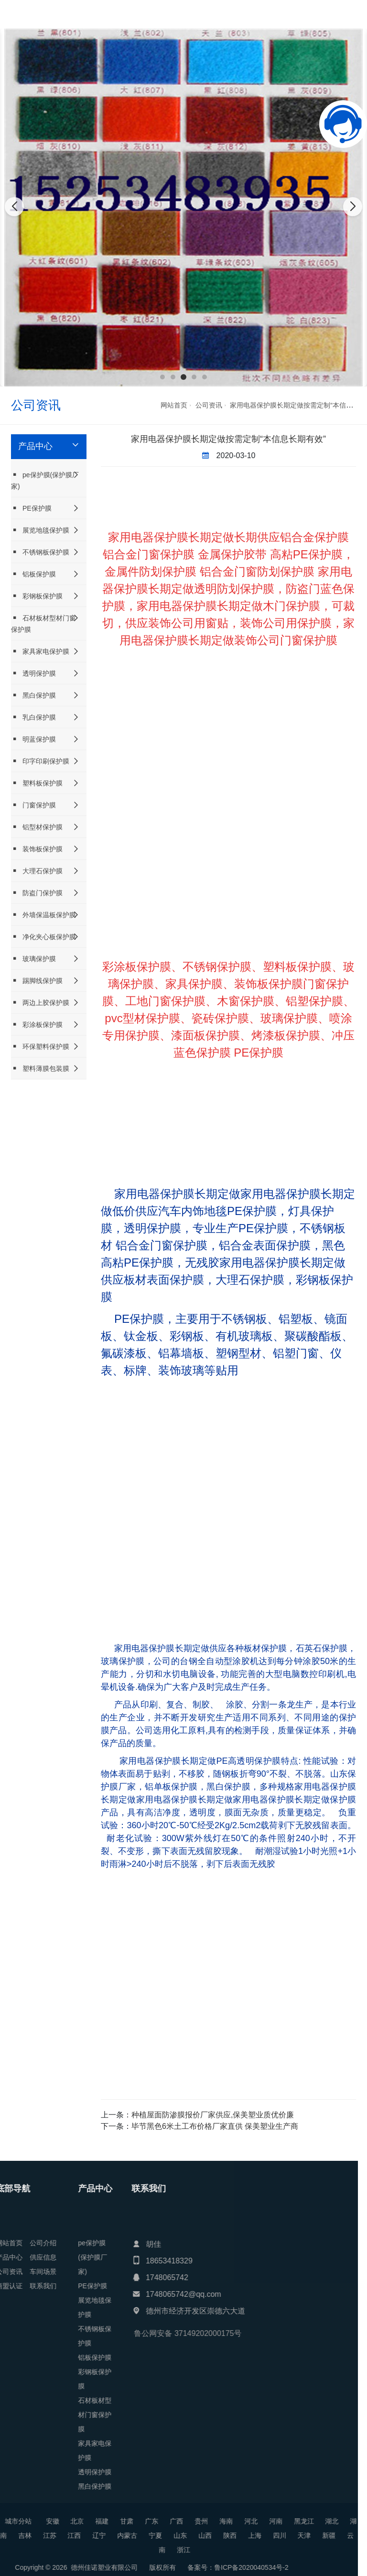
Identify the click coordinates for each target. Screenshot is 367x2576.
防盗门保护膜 (37, 893)
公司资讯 (208, 405)
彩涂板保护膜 (37, 1024)
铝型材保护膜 (37, 827)
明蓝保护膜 (33, 739)
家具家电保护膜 (40, 651)
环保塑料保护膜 (40, 1046)
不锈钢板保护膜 (40, 552)
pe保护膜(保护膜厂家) (45, 480)
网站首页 (174, 405)
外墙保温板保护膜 (43, 915)
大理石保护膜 (37, 871)
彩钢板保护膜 (37, 596)
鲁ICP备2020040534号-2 (69, 2567)
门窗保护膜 (33, 805)
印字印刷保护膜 (40, 761)
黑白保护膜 (33, 695)
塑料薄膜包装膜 (40, 1068)
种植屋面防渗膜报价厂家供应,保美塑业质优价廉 (212, 2115)
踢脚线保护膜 (37, 980)
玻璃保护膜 (33, 958)
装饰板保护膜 (37, 849)
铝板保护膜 (33, 574)
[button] (162, 377)
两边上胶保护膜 (40, 1002)
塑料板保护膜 (37, 783)
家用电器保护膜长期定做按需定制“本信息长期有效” (228, 439)
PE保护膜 (31, 508)
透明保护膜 (33, 673)
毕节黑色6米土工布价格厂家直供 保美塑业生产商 (214, 2126)
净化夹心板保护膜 (43, 936)
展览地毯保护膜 (40, 530)
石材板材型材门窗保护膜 (43, 623)
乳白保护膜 (33, 717)
